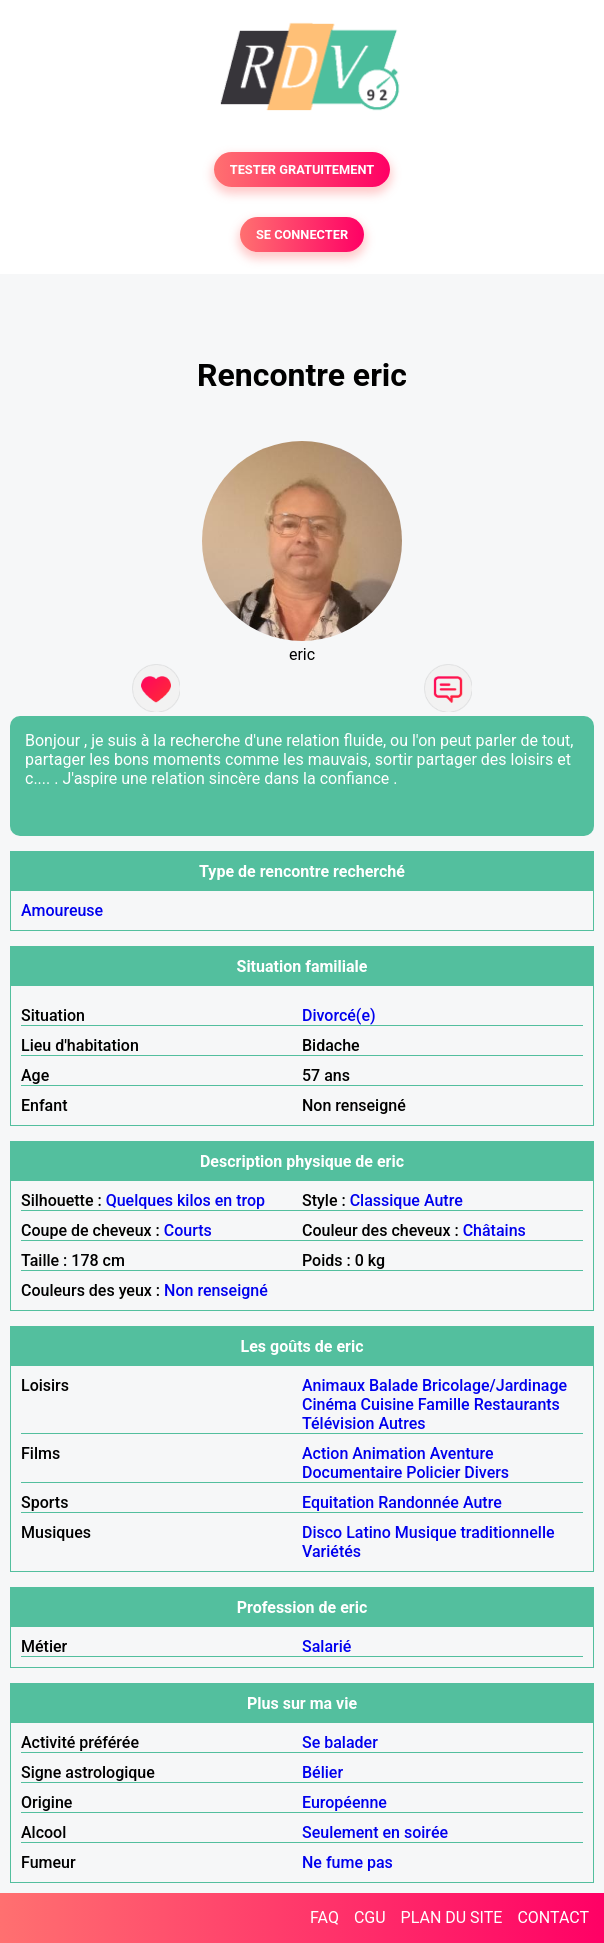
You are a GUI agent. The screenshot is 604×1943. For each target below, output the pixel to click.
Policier (433, 1472)
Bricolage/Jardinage (494, 1385)
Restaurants (517, 1404)
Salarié (326, 1646)
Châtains (494, 1230)
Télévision (338, 1423)
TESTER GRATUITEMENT (302, 169)
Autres (401, 1423)
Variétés (331, 1551)
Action (325, 1453)
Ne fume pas (347, 1862)
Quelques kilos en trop (185, 1200)
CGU (370, 1917)
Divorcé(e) (339, 1015)
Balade (393, 1385)
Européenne (344, 1802)
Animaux (333, 1385)
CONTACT (553, 1917)
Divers (486, 1472)
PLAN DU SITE (452, 1917)
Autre (443, 1200)
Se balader (340, 1742)
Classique (385, 1200)
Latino (368, 1532)
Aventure (462, 1453)
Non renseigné (216, 1290)
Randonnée (418, 1502)
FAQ (324, 1917)
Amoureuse (62, 910)
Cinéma (329, 1404)
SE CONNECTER (302, 234)
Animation (388, 1453)
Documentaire (352, 1472)
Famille (444, 1404)
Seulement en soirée (375, 1832)
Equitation (338, 1502)
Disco (322, 1532)
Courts (188, 1230)
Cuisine (387, 1404)
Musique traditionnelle (475, 1532)
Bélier (322, 1772)
